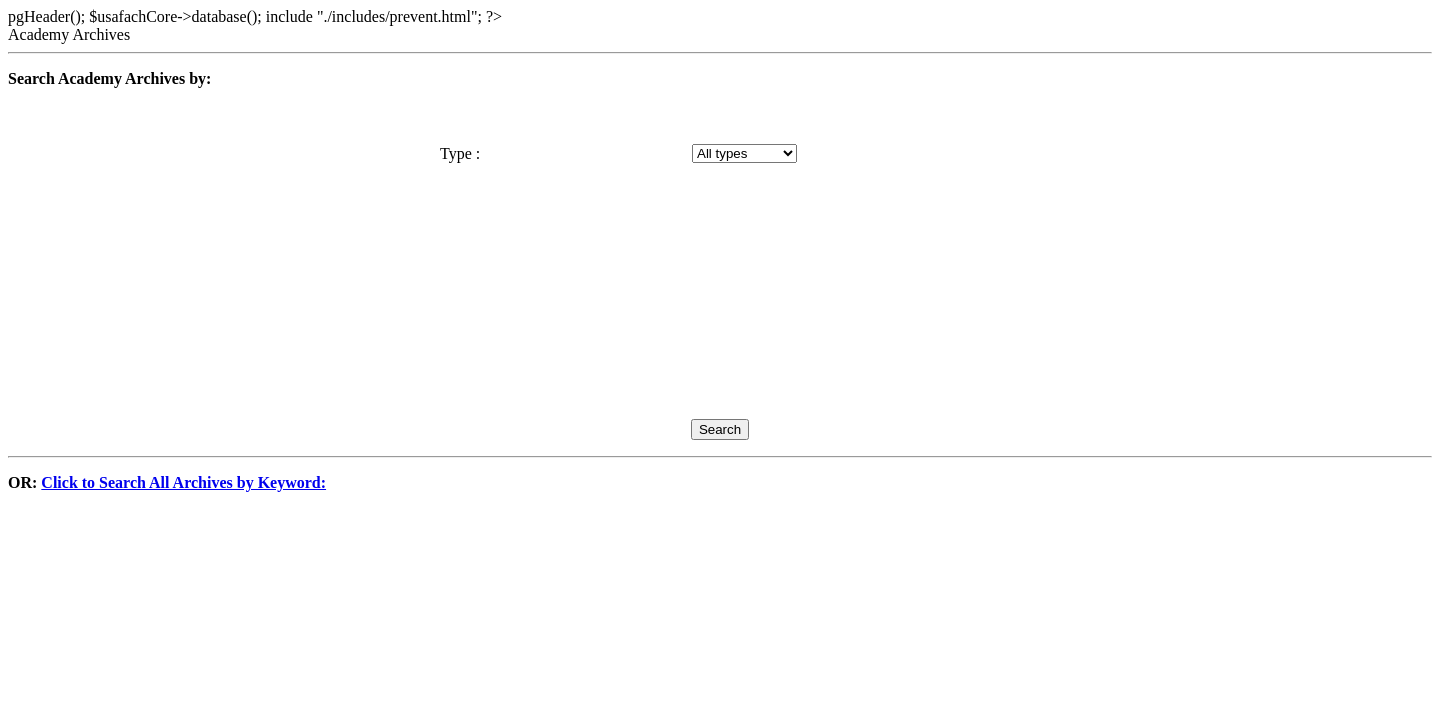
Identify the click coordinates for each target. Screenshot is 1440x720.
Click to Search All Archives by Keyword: (183, 482)
